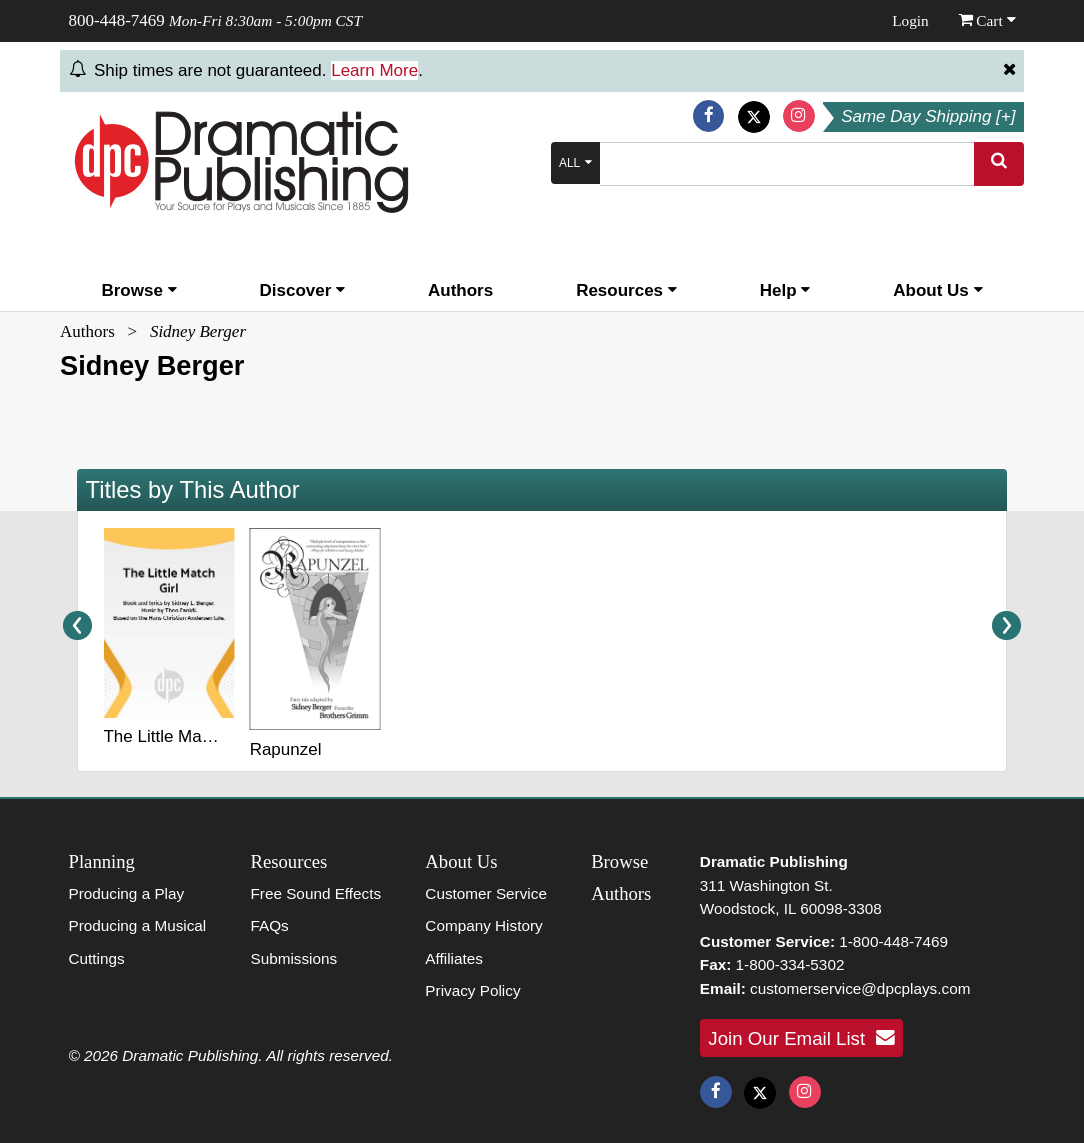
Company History (483, 925)
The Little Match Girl (179, 736)
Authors (460, 290)
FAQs (269, 925)
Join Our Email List (801, 1038)
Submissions (293, 958)
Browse (138, 290)
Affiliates (454, 958)
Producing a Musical (138, 925)
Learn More (374, 70)
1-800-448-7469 (893, 941)
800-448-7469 (117, 20)
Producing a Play (127, 893)
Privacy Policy (472, 990)
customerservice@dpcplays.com (860, 988)
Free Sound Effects (315, 893)
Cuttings (97, 958)
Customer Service (486, 893)
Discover (303, 290)
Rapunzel (286, 749)
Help (785, 290)
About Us (937, 290)
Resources (626, 290)
